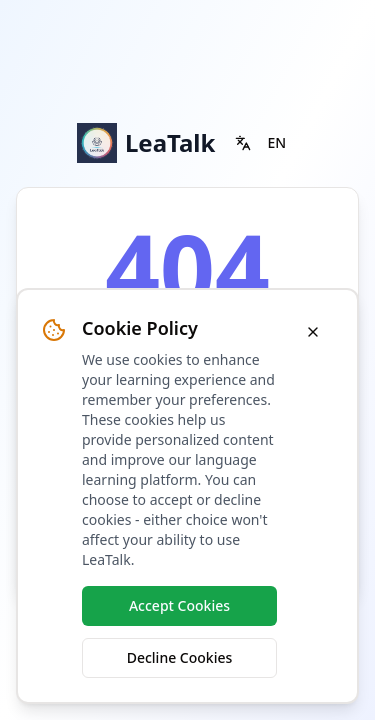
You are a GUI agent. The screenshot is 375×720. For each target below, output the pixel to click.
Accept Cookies (179, 605)
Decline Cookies (180, 657)
